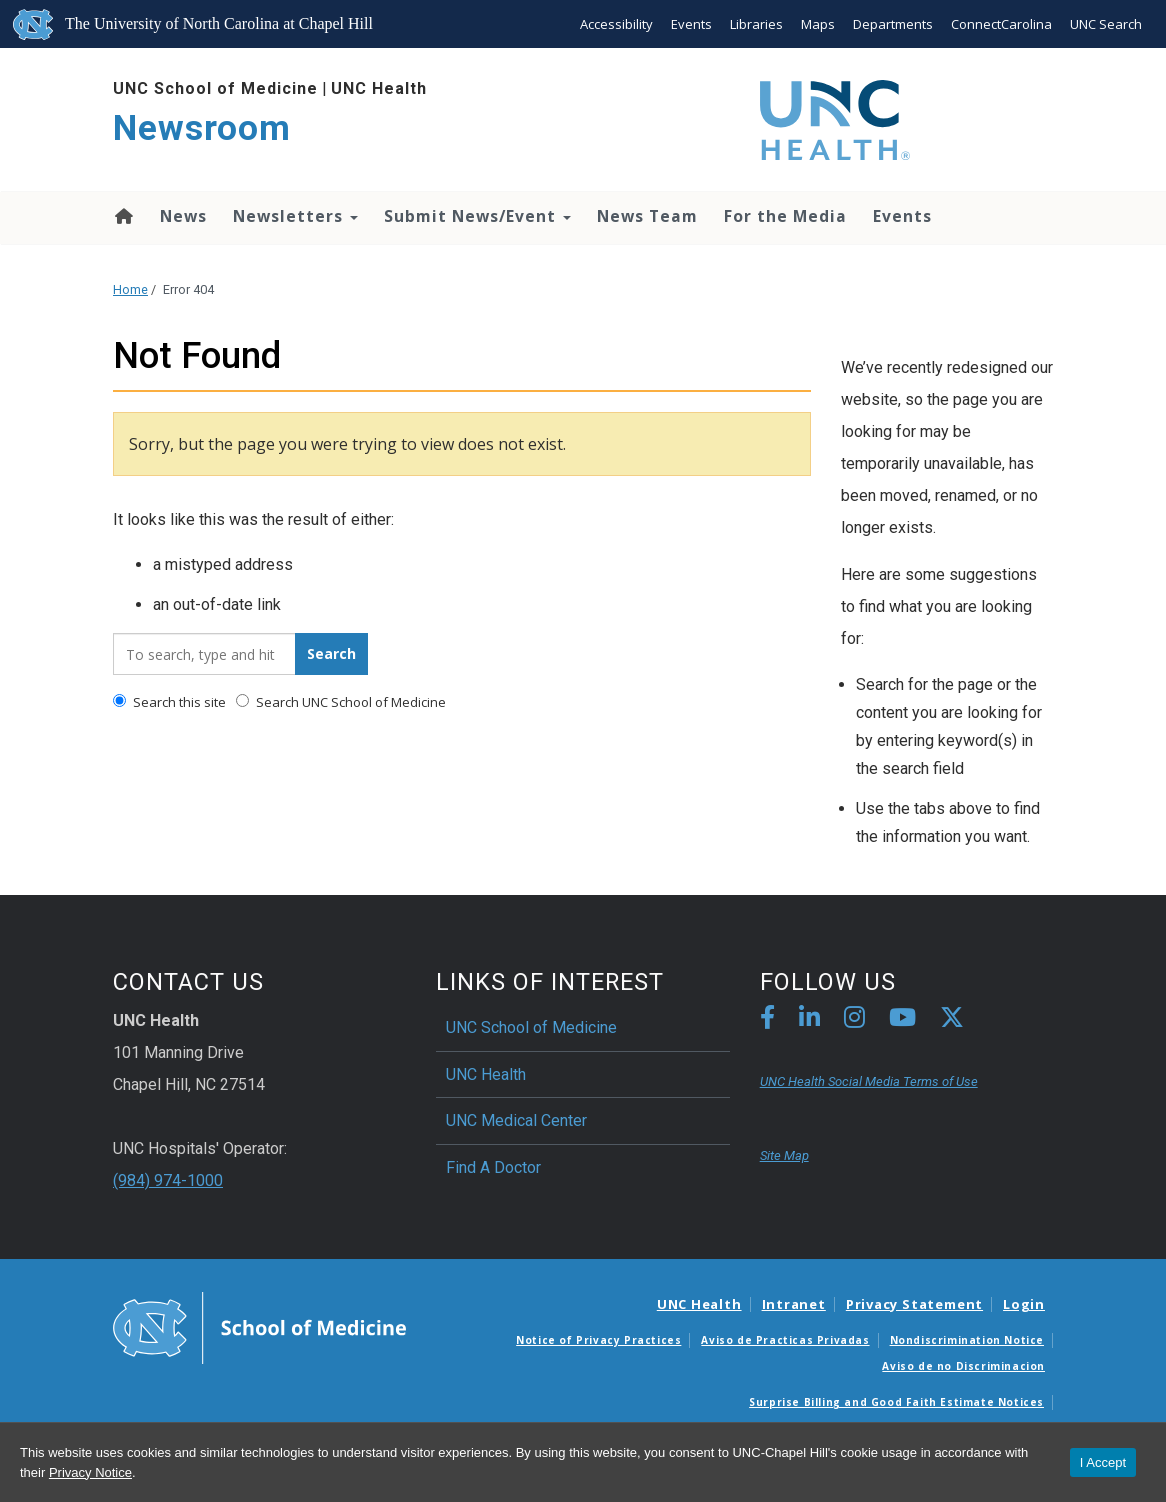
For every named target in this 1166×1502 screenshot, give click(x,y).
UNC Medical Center (516, 1120)
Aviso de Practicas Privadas (785, 1340)
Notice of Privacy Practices (598, 1340)
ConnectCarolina (1001, 24)
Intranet (794, 1304)
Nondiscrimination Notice (967, 1340)
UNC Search (1106, 24)
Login (1024, 1304)
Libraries (756, 24)
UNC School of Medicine (215, 88)
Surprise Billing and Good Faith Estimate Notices (896, 1402)
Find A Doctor (493, 1167)
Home (122, 216)
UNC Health (379, 88)
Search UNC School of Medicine (341, 702)
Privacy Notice (90, 1472)
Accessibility (616, 24)
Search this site (169, 702)
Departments (893, 24)
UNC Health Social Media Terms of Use (869, 1081)
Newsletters (295, 216)
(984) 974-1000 (168, 1180)
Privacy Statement (914, 1304)
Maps (818, 24)
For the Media (785, 216)
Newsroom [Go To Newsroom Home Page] (202, 128)
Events (691, 24)
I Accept (1103, 1462)
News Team (647, 216)
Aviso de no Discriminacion (963, 1366)
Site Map (784, 1155)
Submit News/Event (477, 216)
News (183, 216)
